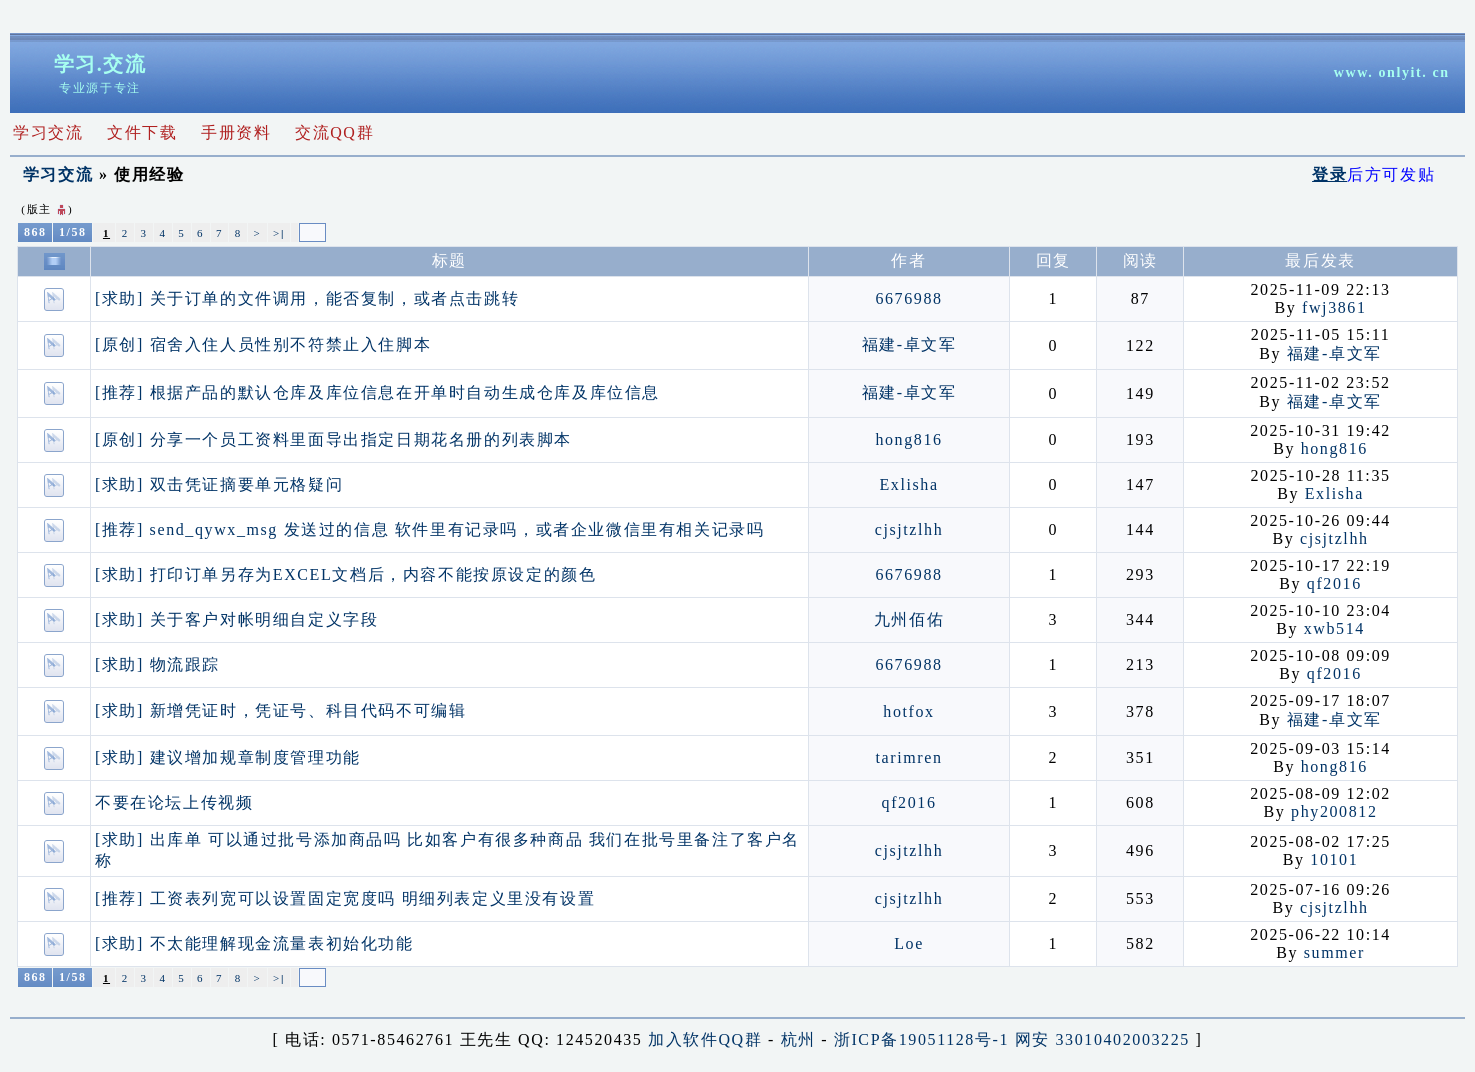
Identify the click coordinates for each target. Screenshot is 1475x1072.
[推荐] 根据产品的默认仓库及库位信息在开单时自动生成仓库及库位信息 (377, 392)
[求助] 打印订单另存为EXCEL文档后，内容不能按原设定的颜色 (345, 574)
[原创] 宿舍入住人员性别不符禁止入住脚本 (263, 344)
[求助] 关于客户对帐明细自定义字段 (236, 619)
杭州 (798, 1039)
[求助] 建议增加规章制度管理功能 (228, 757)
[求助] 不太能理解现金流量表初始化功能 (254, 943)
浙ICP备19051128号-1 (921, 1039)
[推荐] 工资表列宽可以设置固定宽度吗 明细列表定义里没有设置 (345, 898)
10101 (1334, 859)
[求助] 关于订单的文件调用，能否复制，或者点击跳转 (307, 298)
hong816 (908, 439)
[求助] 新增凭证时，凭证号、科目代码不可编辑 (280, 710)
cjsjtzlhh (909, 529)
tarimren (909, 757)
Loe (909, 943)
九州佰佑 (909, 619)
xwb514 (1334, 628)
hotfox (908, 711)
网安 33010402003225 (1102, 1039)
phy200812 (1334, 811)
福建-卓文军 (909, 344)
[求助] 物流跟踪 (157, 664)
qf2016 (1334, 583)
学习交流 (58, 174)
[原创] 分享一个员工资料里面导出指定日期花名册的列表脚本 (333, 439)
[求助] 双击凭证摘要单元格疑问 (219, 484)
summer (1334, 952)
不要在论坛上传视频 (174, 802)
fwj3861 (1334, 307)
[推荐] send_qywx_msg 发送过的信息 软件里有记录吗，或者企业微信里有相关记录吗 (429, 529)
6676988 (908, 298)
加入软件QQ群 (705, 1039)
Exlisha (908, 484)
